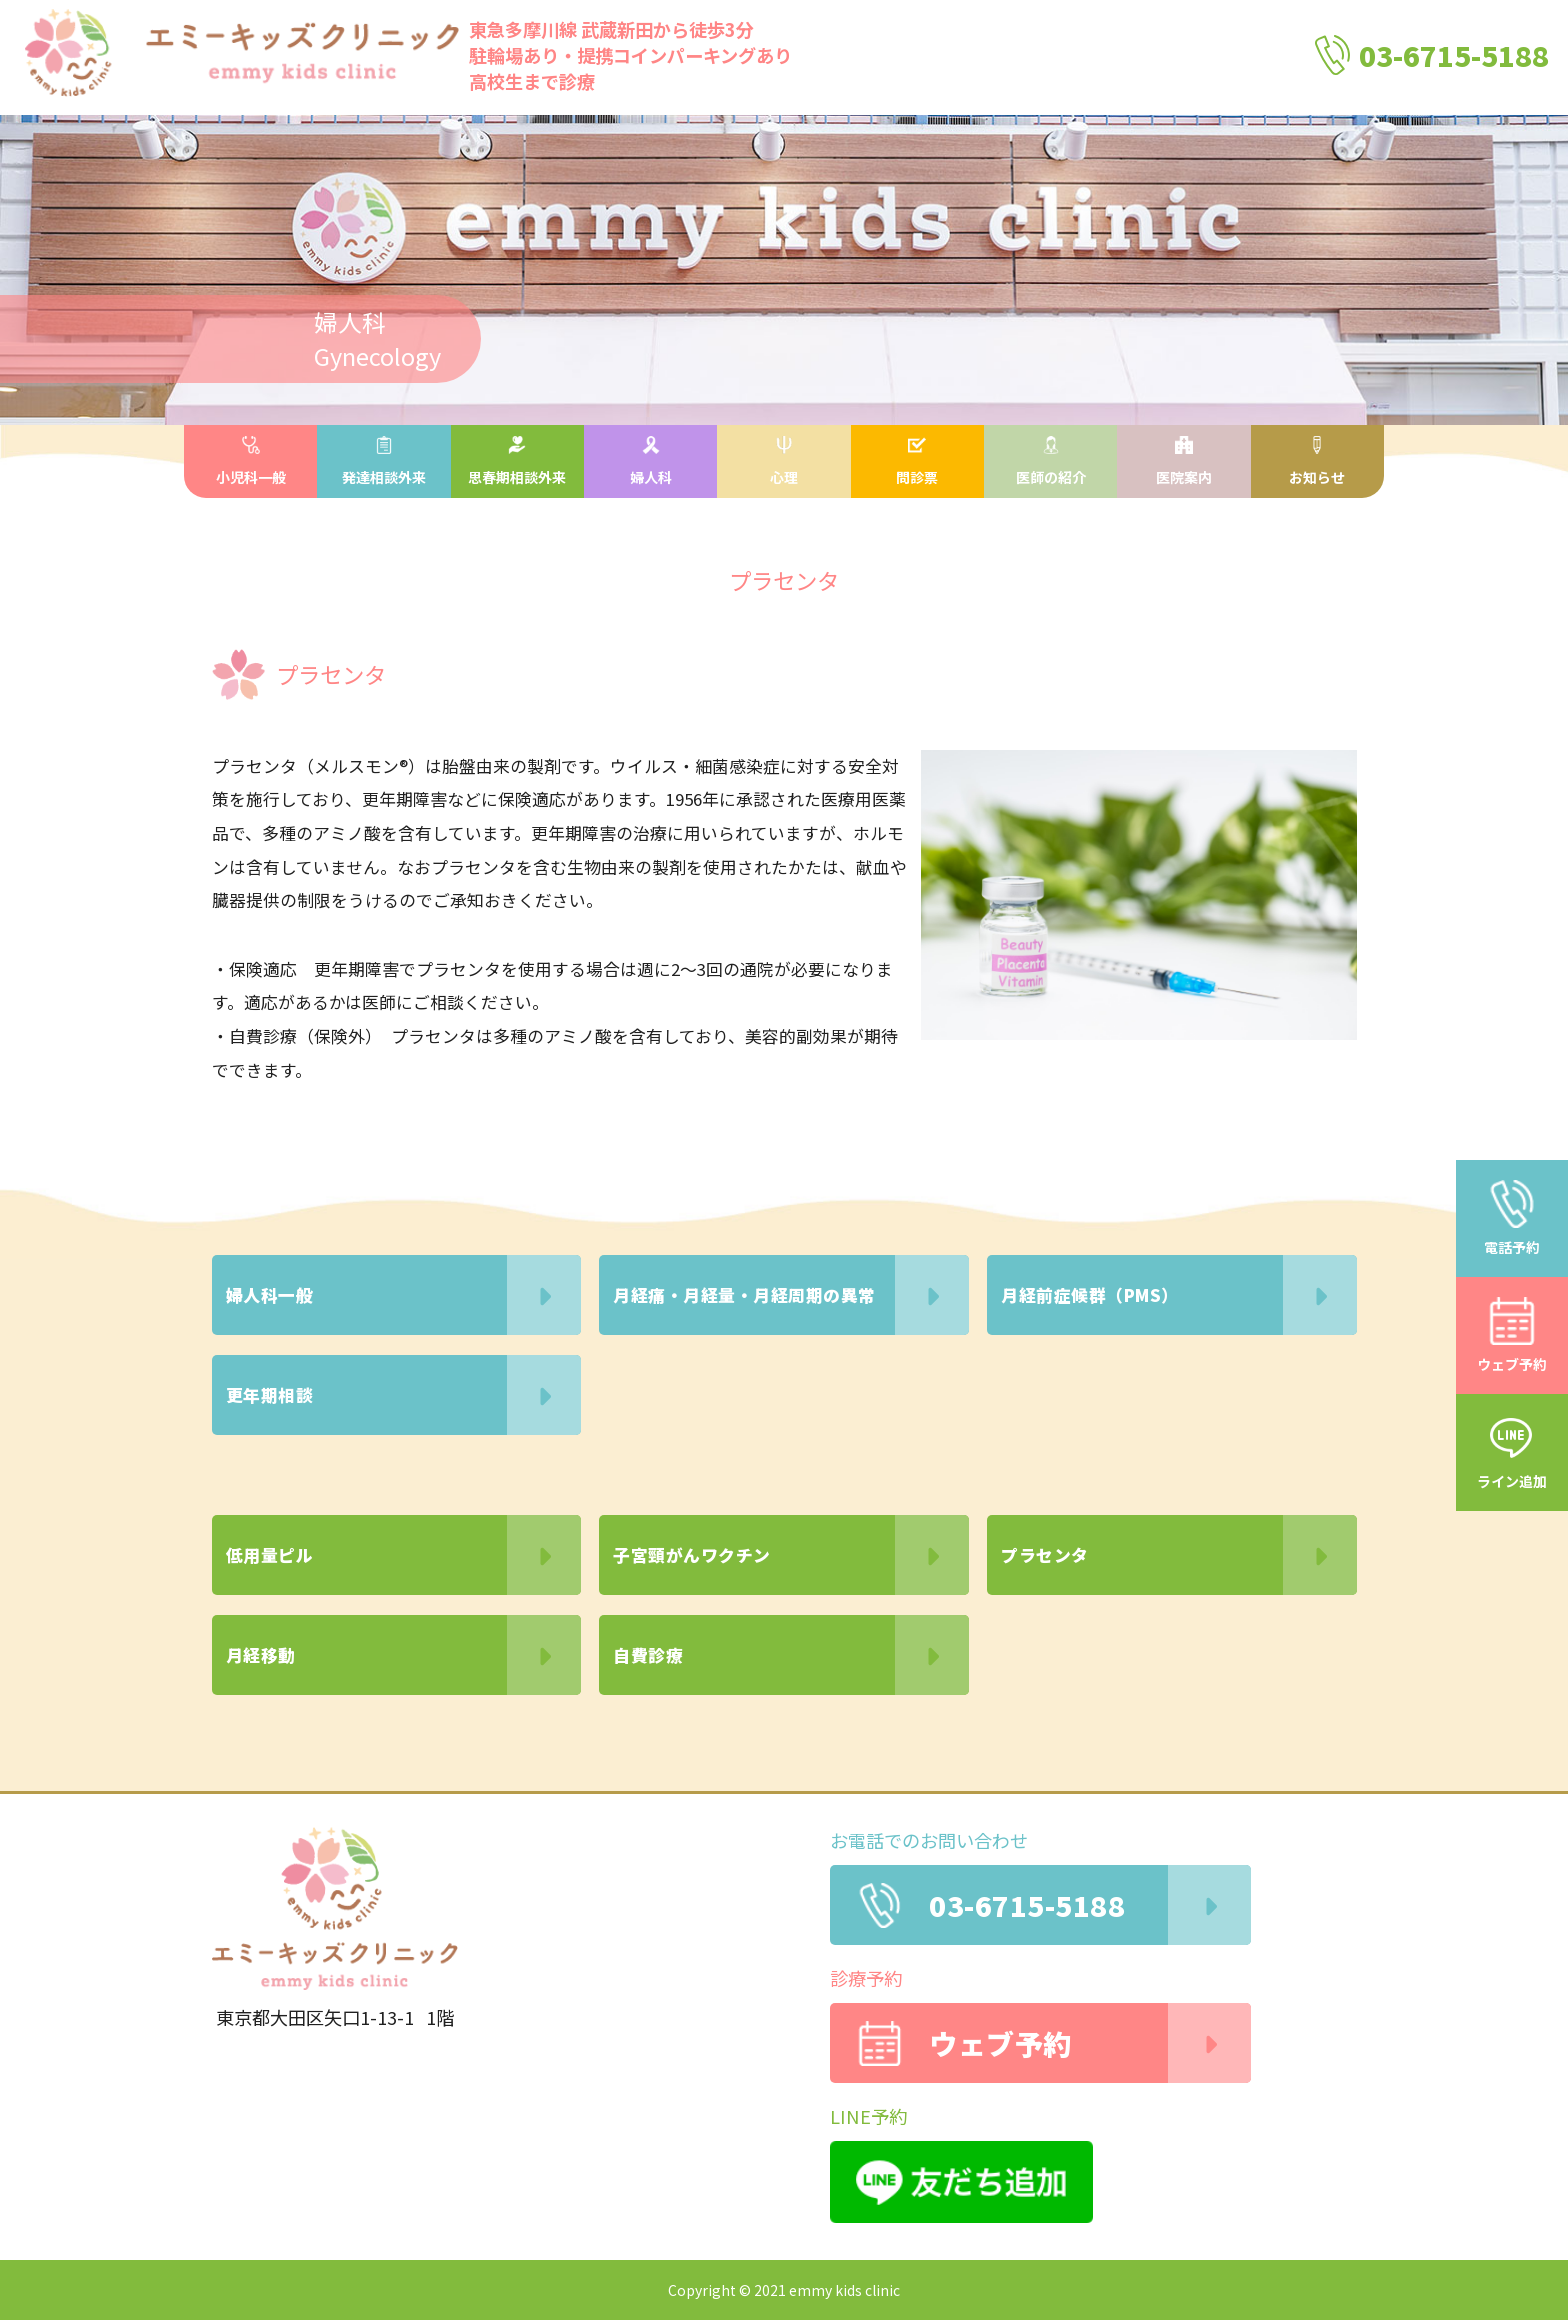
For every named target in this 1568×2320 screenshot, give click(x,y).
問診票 (917, 461)
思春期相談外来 (517, 461)
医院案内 (1184, 461)
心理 (784, 461)
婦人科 (651, 461)
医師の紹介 (1051, 461)
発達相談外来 (384, 461)
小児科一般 (251, 461)
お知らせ (1317, 461)
